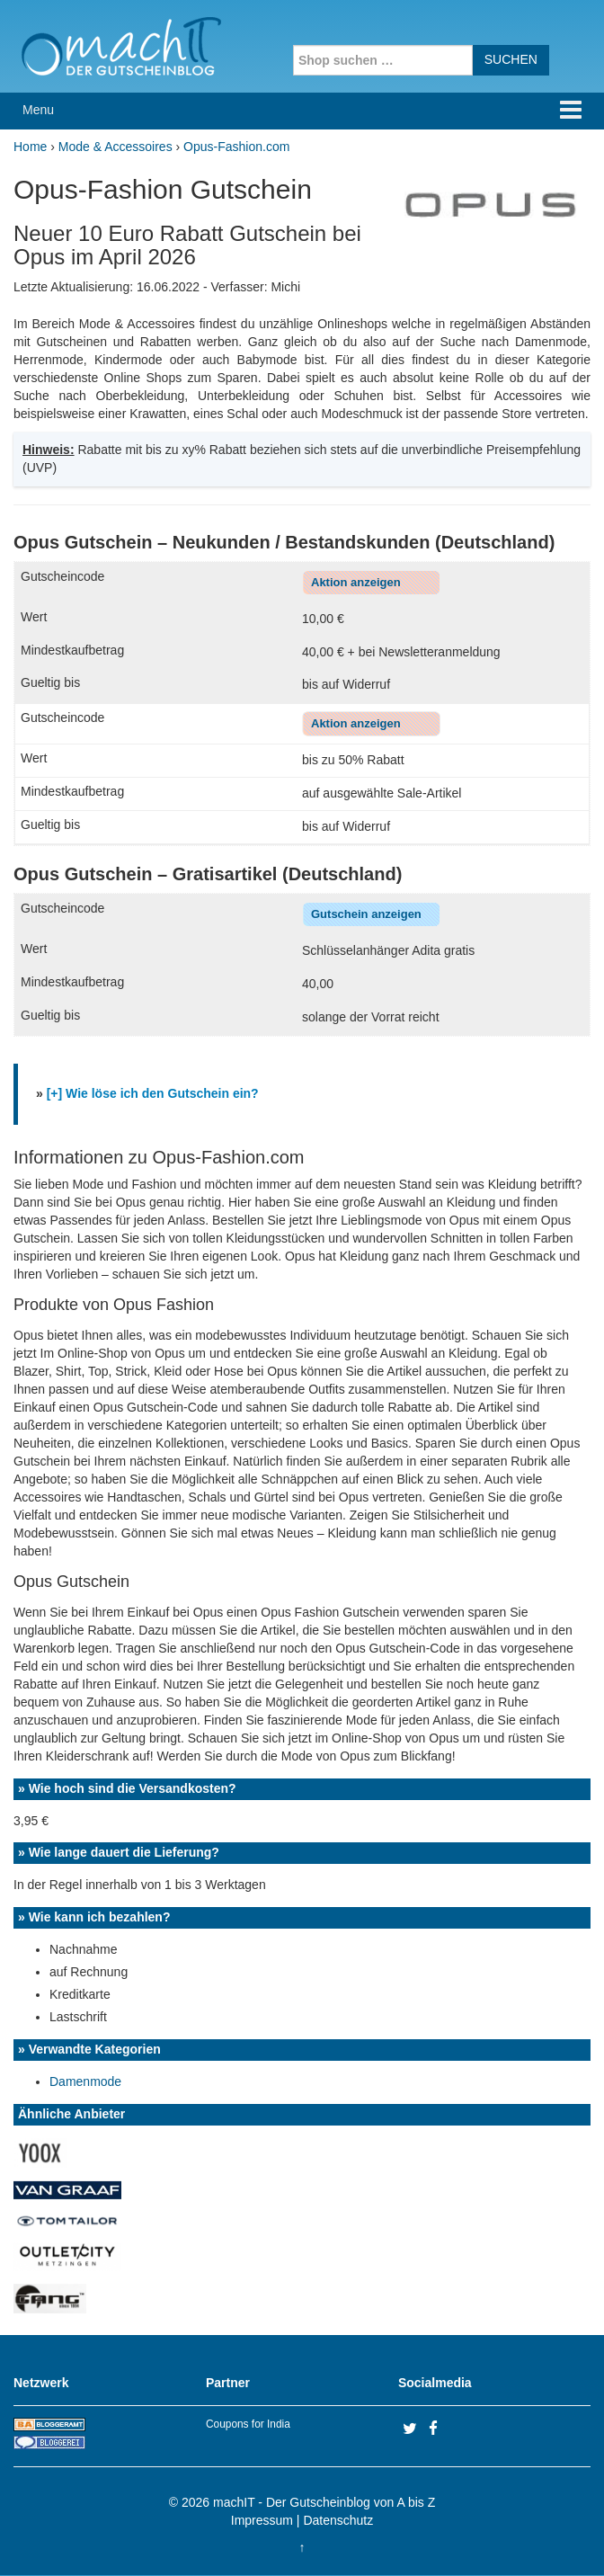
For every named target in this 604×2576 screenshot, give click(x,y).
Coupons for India (248, 2424)
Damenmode (85, 2081)
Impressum (262, 2520)
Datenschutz (338, 2520)
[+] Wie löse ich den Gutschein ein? (153, 1093)
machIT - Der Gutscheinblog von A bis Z (324, 2502)
